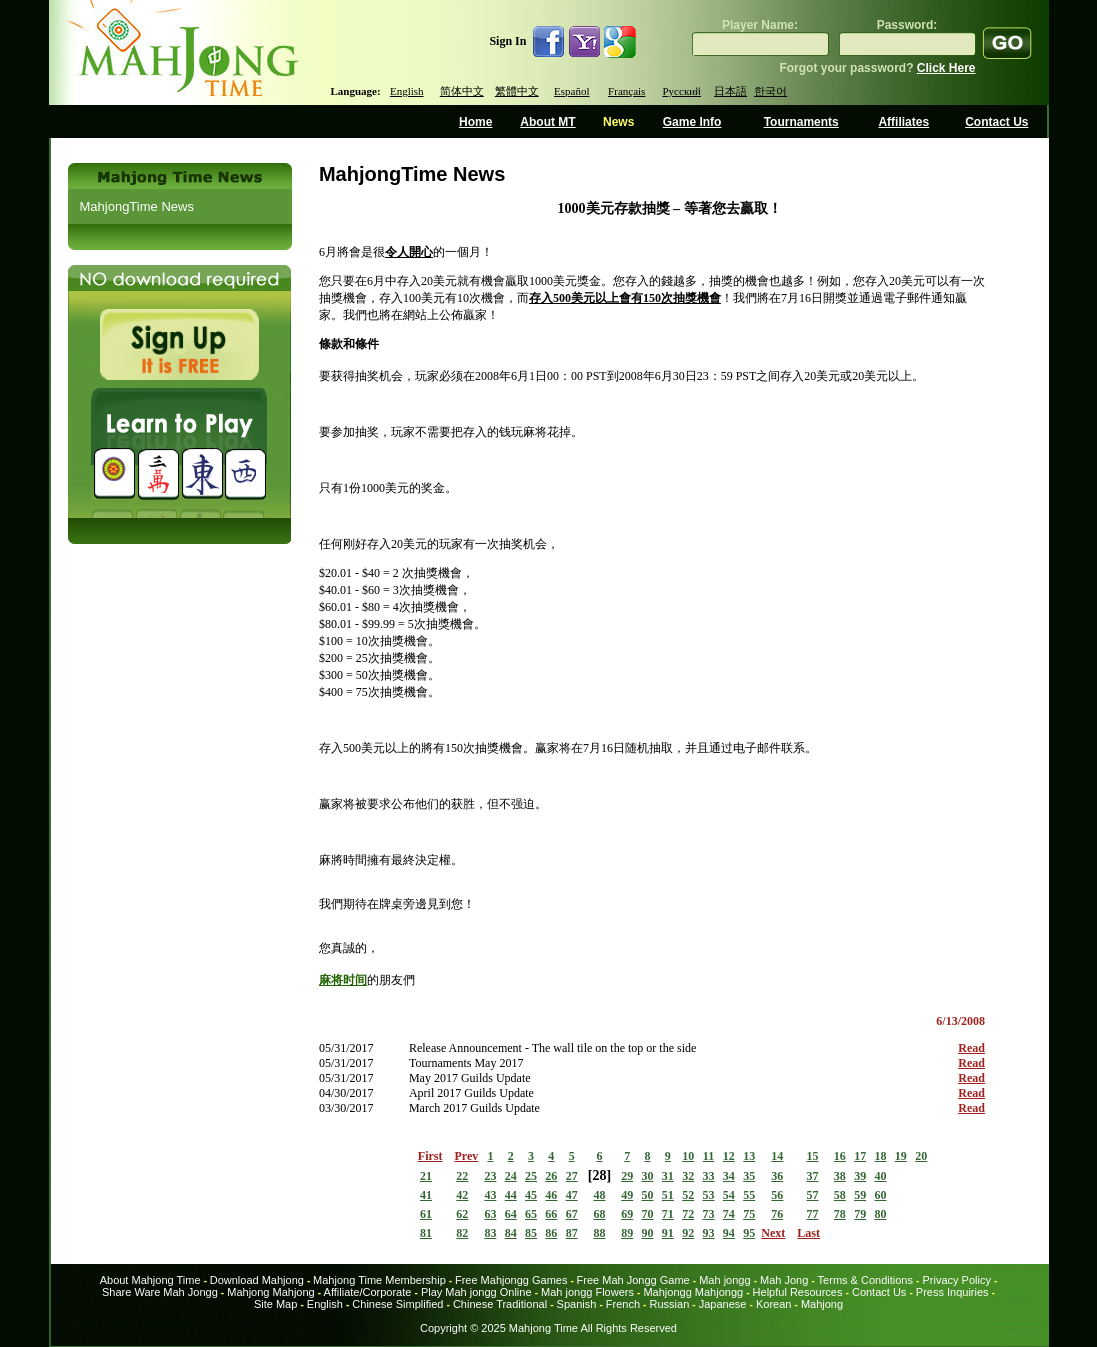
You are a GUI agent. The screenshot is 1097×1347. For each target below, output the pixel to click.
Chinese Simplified (397, 1304)
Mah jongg (724, 1280)
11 (708, 1156)
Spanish (577, 1304)
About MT (547, 122)
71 (668, 1214)
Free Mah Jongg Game (633, 1280)
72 (688, 1214)
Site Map (275, 1304)
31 (668, 1176)
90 (648, 1233)
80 (880, 1214)
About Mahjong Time (150, 1280)
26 (551, 1176)
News (618, 122)
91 (668, 1233)
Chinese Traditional (500, 1304)
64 (511, 1214)
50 (648, 1195)
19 (901, 1156)
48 (599, 1195)
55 (749, 1195)
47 (572, 1195)
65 (531, 1214)
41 (426, 1195)
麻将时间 (343, 980)
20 (921, 1156)
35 (749, 1176)
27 (572, 1176)
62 (462, 1214)
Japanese (723, 1304)
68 (599, 1214)
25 (531, 1176)
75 (749, 1214)
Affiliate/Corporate (368, 1292)
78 (840, 1214)
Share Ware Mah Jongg (160, 1292)
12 (729, 1156)
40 (880, 1176)
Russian (670, 1304)
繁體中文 (517, 91)
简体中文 (462, 91)
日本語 (730, 91)
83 (490, 1233)
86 (551, 1233)
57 (813, 1195)
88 (599, 1233)
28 (599, 1175)
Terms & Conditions (865, 1280)
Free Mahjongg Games (511, 1280)
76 (777, 1214)
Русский (682, 91)
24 (511, 1176)
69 (627, 1214)
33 (709, 1176)
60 (880, 1195)
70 (648, 1214)
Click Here (946, 68)
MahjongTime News (137, 206)
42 (462, 1195)
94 (729, 1233)
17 (860, 1156)
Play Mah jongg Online (476, 1292)
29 (627, 1176)
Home (475, 122)
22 (462, 1176)
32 (688, 1176)
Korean (773, 1304)
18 (880, 1156)
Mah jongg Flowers (587, 1292)
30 (648, 1176)
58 (840, 1195)
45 (531, 1195)
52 (688, 1195)
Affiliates (903, 122)
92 (688, 1233)
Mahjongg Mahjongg (693, 1292)
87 (572, 1233)
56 (777, 1195)
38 (840, 1176)
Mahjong (822, 1304)
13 (749, 1156)
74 (729, 1214)
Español (571, 91)
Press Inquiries (952, 1292)
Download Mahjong (257, 1280)
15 (813, 1156)
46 (551, 1195)
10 (688, 1156)
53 (709, 1195)
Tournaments (801, 122)
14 (777, 1156)
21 (426, 1176)
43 (490, 1195)
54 (729, 1195)
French (623, 1304)
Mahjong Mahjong (270, 1292)
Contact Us (996, 122)
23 (490, 1176)
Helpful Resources (798, 1292)
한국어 (770, 91)
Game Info (692, 122)
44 (511, 1195)
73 (709, 1214)
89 (627, 1233)
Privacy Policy (956, 1280)
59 (860, 1195)
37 (813, 1176)
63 (490, 1214)
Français (626, 91)
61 (426, 1214)
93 (709, 1233)
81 (426, 1233)
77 (813, 1214)
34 (729, 1176)
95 (749, 1233)
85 (531, 1233)
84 (511, 1233)
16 (840, 1156)
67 (572, 1214)
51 (668, 1195)
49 (627, 1195)
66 (551, 1214)
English (407, 91)
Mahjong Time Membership (379, 1280)
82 (462, 1233)
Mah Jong (784, 1280)
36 (777, 1176)
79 (860, 1214)
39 (860, 1176)
